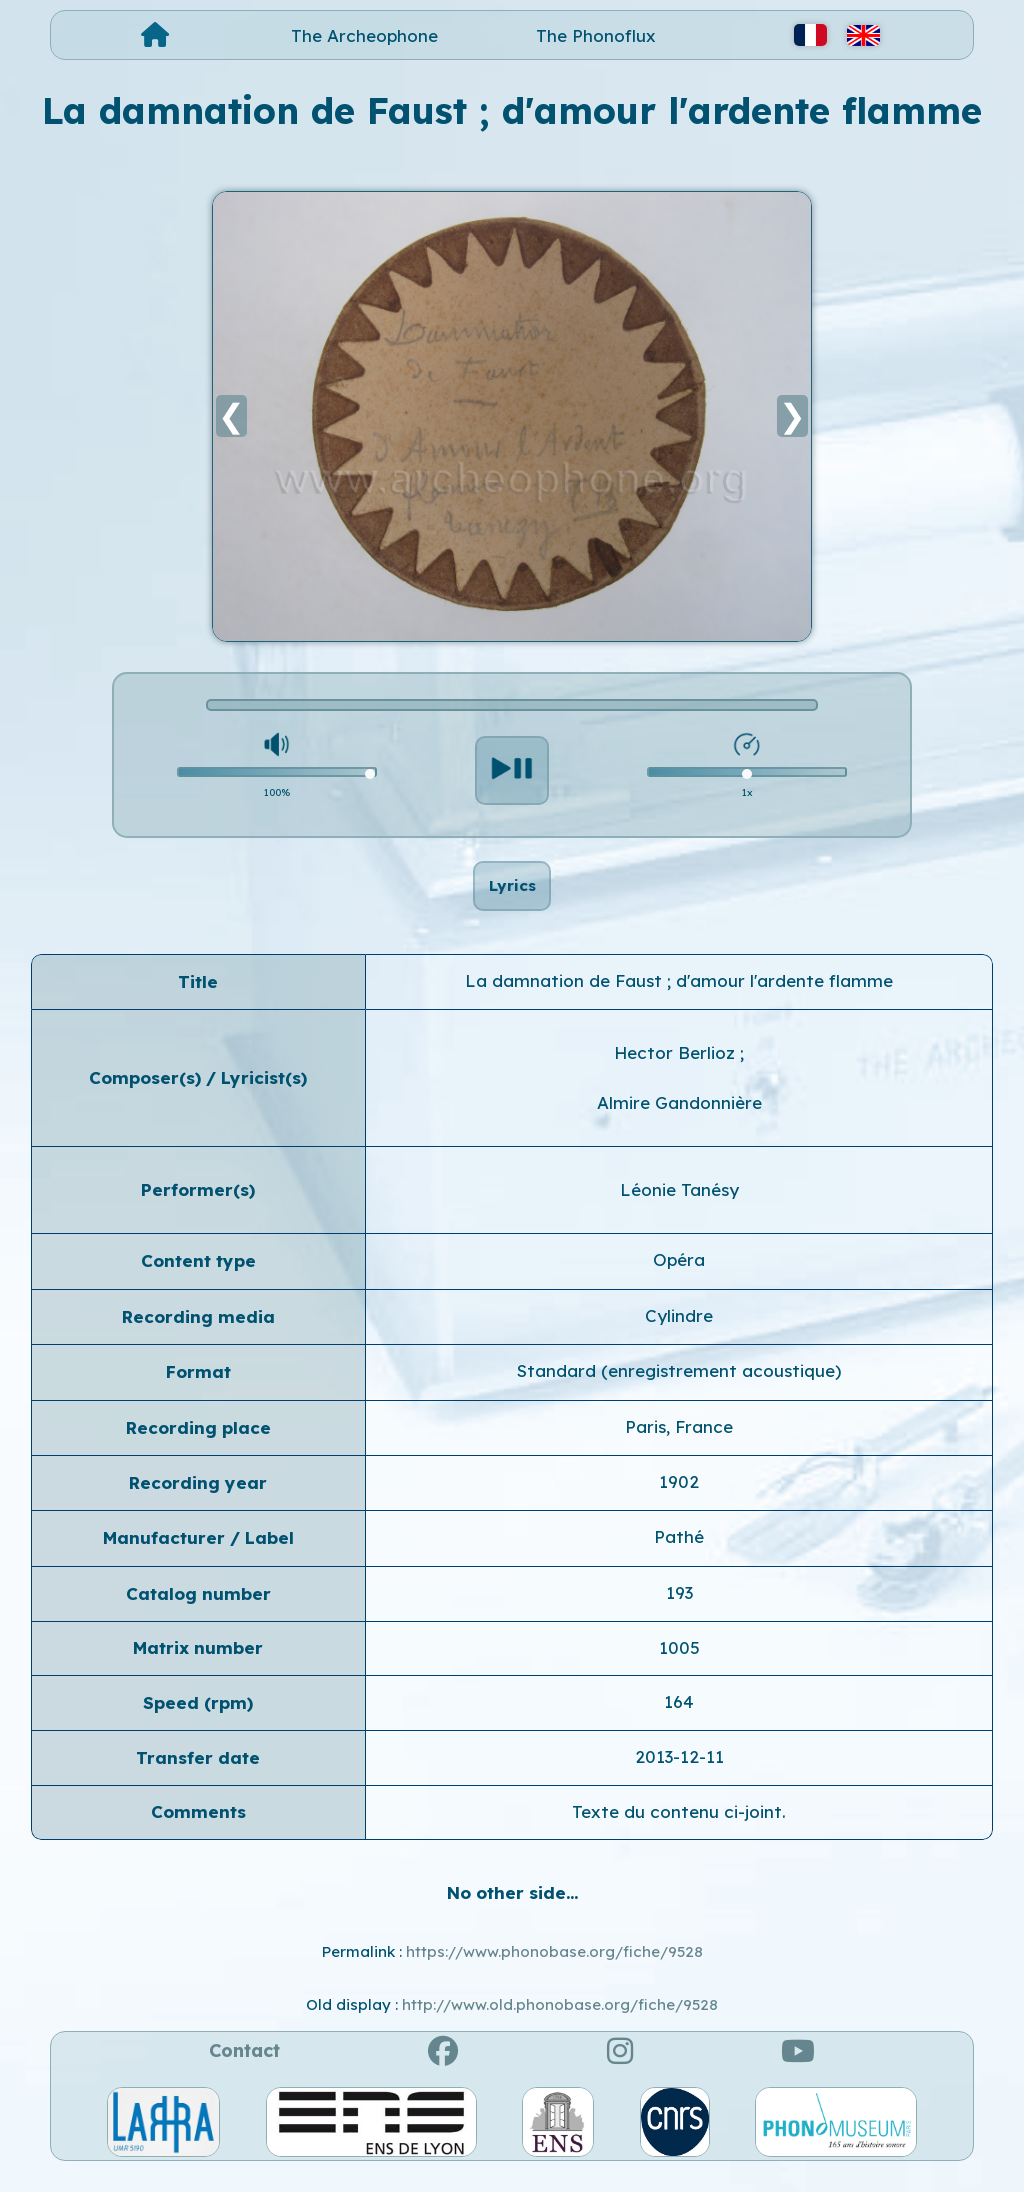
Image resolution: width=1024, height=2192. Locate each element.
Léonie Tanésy (679, 1210)
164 (679, 1721)
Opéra (679, 1280)
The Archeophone (364, 35)
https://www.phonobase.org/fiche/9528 (554, 1972)
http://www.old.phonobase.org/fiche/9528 (560, 2024)
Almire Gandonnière (679, 1123)
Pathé (679, 1557)
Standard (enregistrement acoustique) (679, 1391)
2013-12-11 (679, 1777)
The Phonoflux (596, 35)
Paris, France (679, 1446)
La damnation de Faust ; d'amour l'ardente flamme (679, 1001)
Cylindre (679, 1336)
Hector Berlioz (677, 1073)
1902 (679, 1502)
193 (679, 1613)
